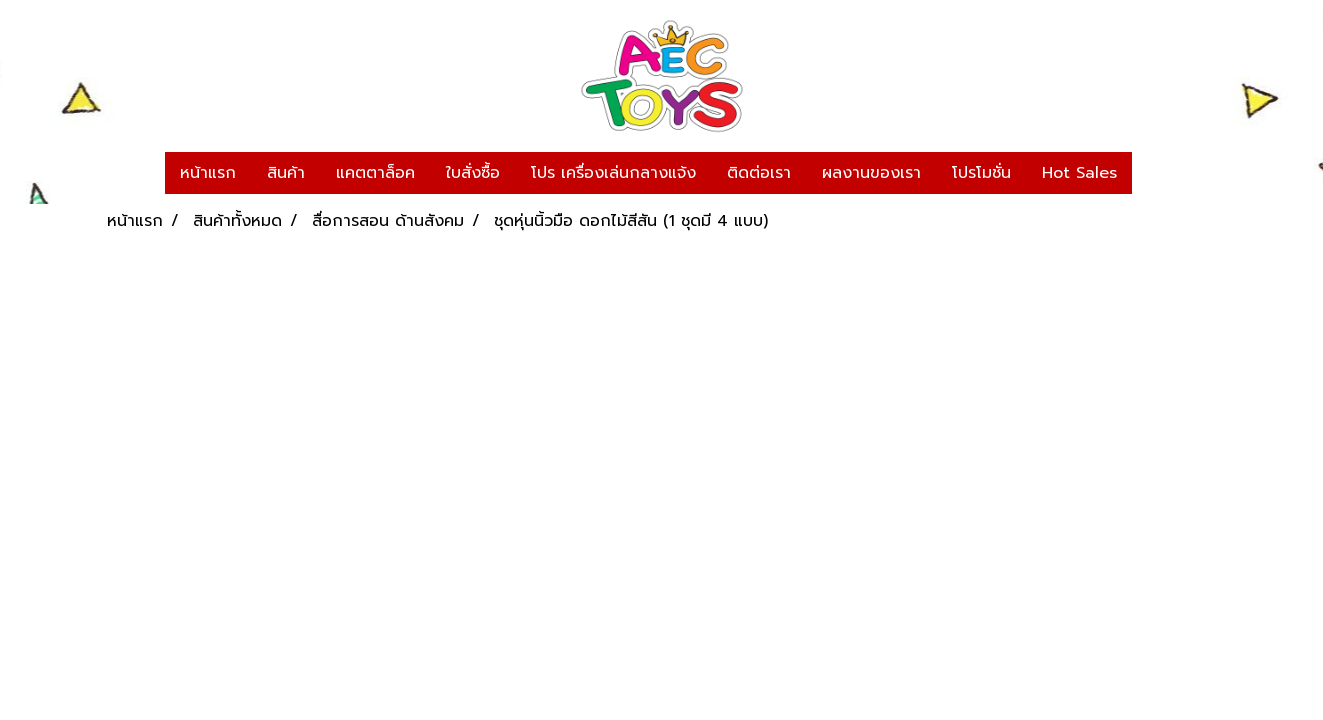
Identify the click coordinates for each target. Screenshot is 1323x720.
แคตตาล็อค (375, 173)
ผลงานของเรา (871, 173)
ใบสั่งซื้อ (473, 173)
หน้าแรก (208, 173)
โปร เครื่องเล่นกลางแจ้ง (613, 173)
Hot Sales (1079, 173)
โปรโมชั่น (981, 173)
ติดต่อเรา (759, 173)
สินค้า (286, 173)
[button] (1150, 173)
